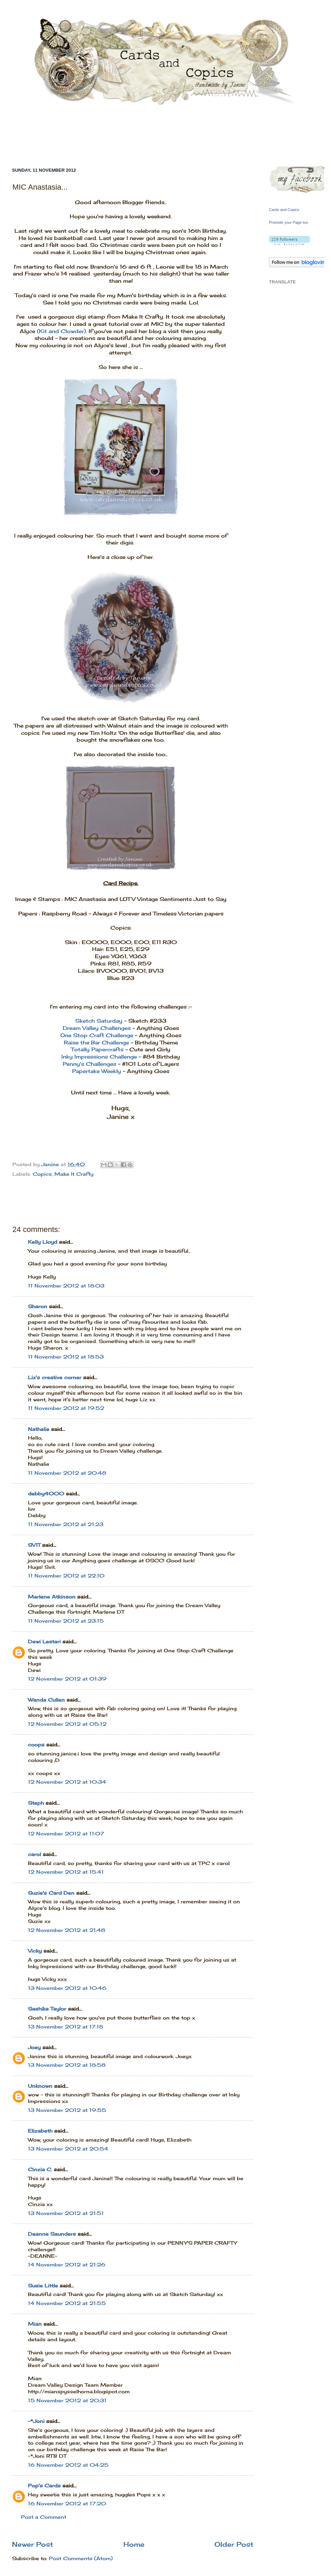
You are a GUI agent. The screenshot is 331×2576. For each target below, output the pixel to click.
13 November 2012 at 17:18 (65, 2026)
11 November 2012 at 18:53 (66, 1357)
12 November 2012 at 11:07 (66, 1833)
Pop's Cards (44, 2485)
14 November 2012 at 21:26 (67, 2264)
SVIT (34, 1545)
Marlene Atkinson (52, 1597)
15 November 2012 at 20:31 (67, 2400)
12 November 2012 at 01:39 (67, 1679)
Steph (36, 1803)
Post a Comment (43, 2517)
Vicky (35, 1951)
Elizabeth (40, 2131)
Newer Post (32, 2544)
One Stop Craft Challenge (96, 1035)
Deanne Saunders (52, 2234)
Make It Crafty (73, 1174)
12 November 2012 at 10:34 (67, 1782)
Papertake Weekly (97, 1071)
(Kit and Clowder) (61, 331)
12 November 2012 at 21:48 (66, 1930)
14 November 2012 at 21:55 (67, 2303)
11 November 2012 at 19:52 (66, 1408)
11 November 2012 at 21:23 (65, 1524)
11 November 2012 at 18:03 (66, 1286)
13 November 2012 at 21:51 (66, 2213)
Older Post (233, 2544)
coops (36, 1744)
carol (34, 1854)
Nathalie (38, 1429)
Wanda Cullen (46, 1700)
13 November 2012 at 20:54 (68, 2149)
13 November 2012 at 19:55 (67, 2110)
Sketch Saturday (98, 1021)
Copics (42, 1174)
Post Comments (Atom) (81, 2558)
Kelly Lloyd (42, 1242)
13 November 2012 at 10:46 (67, 1988)
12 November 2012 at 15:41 (66, 1872)
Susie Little (43, 2285)
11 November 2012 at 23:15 (66, 1621)
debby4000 (46, 1493)
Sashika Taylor (47, 2009)
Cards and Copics (284, 210)
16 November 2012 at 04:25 (68, 2465)
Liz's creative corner (54, 1377)
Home (133, 2544)
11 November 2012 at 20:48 (67, 1473)
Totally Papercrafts (97, 1049)
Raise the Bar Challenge (96, 1042)
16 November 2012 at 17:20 (67, 2503)
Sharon (37, 1306)
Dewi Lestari (44, 1641)
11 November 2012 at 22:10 (66, 1575)
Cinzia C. (40, 2169)
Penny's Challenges (89, 1064)
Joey (34, 2047)
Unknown (40, 2086)
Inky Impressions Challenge (99, 1056)
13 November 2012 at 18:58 (67, 2065)
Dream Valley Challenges (97, 1028)
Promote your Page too (288, 222)
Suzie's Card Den (51, 1893)
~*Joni (36, 2421)
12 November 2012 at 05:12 (67, 1724)
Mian (35, 2324)
